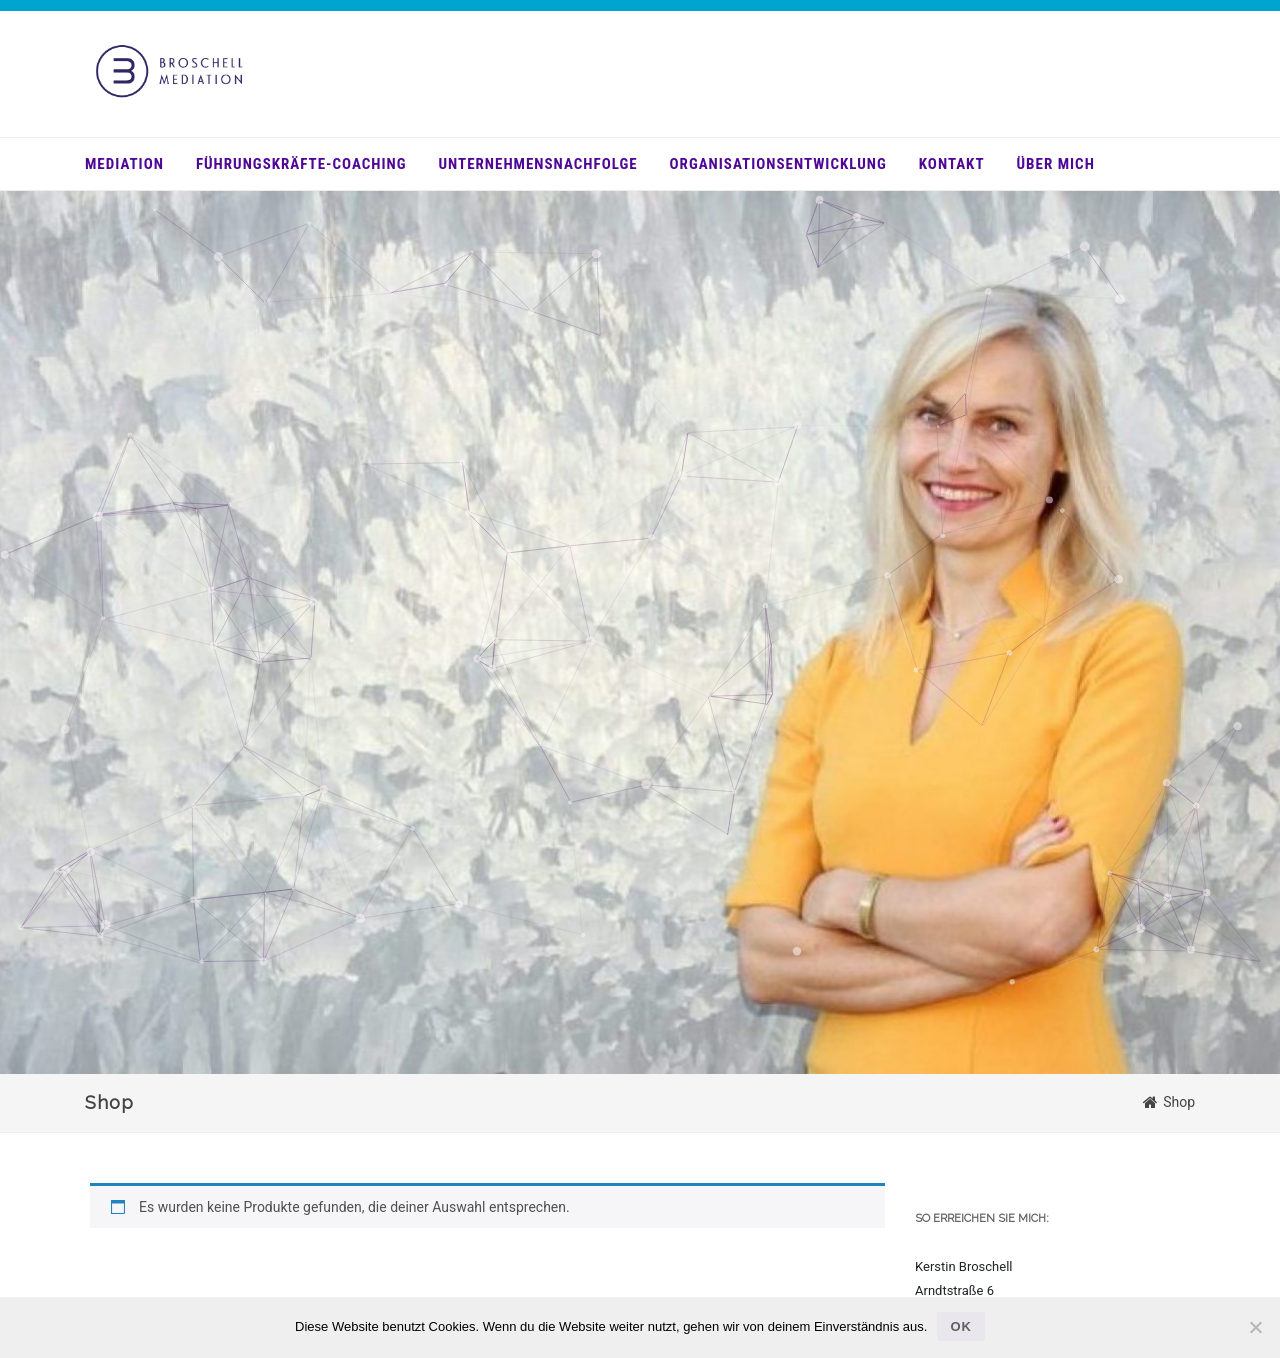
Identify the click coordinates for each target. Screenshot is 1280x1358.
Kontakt (952, 164)
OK (961, 1326)
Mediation (124, 164)
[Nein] (1255, 1327)
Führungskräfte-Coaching (301, 164)
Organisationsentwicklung (778, 164)
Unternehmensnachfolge (538, 164)
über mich (1056, 164)
